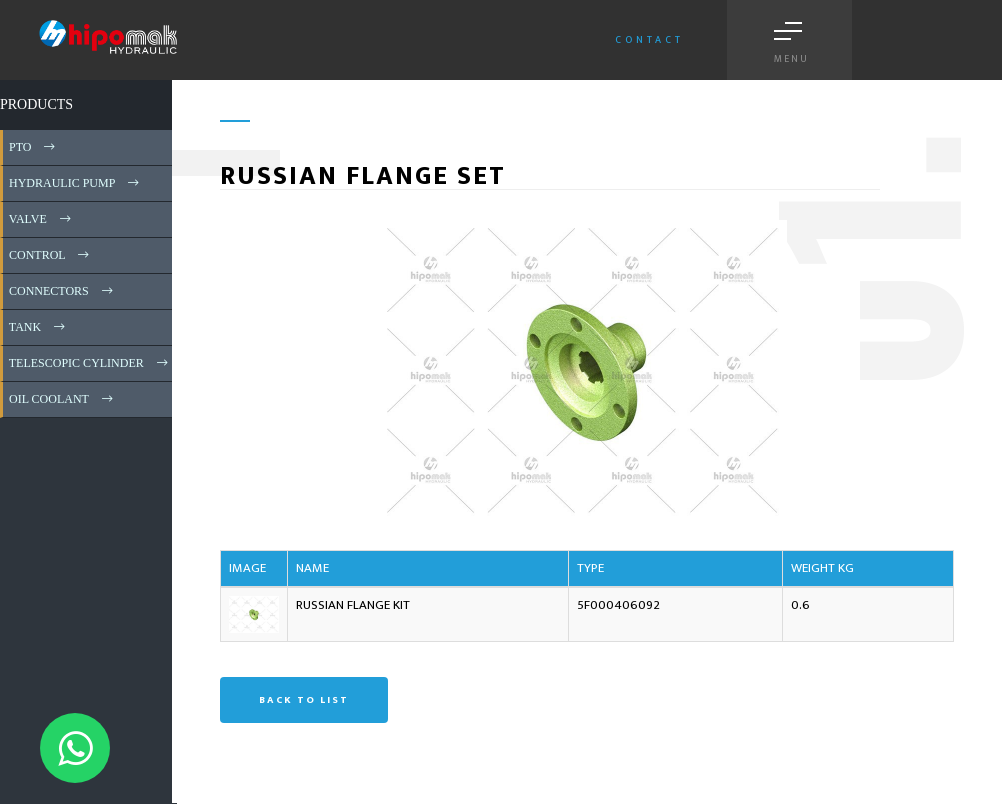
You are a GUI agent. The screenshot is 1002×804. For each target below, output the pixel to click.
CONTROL (50, 255)
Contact (649, 40)
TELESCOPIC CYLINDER (90, 363)
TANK (38, 327)
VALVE (41, 219)
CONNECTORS (62, 291)
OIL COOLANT (62, 399)
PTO (33, 147)
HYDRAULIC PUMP (75, 183)
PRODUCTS (36, 104)
